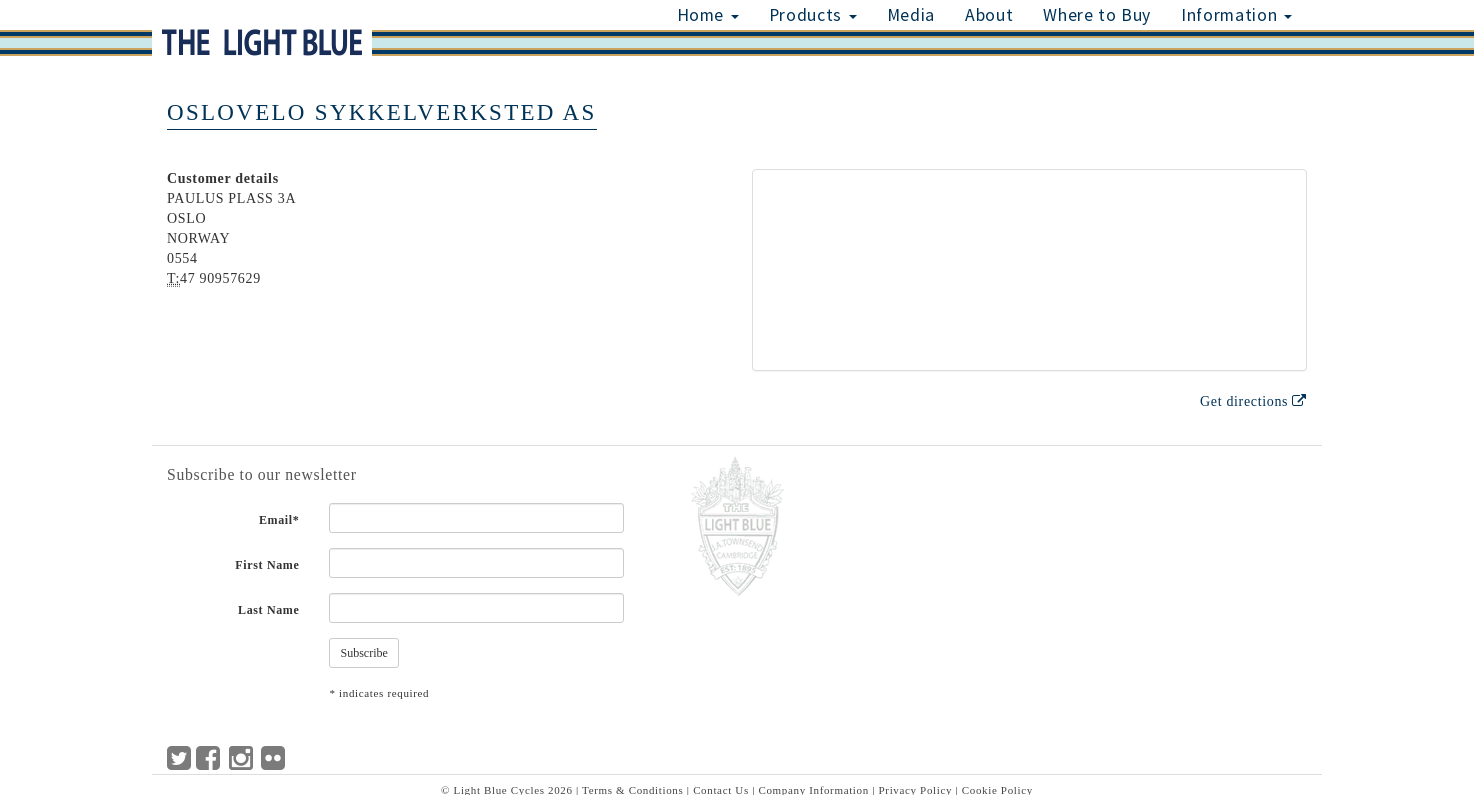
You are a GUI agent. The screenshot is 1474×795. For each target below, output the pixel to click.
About (989, 15)
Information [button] (1236, 15)
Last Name (269, 610)
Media (911, 15)
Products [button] (813, 15)
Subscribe (363, 653)
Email (279, 520)
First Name (267, 565)
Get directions (1253, 401)
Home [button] (708, 15)
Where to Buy (1097, 15)
